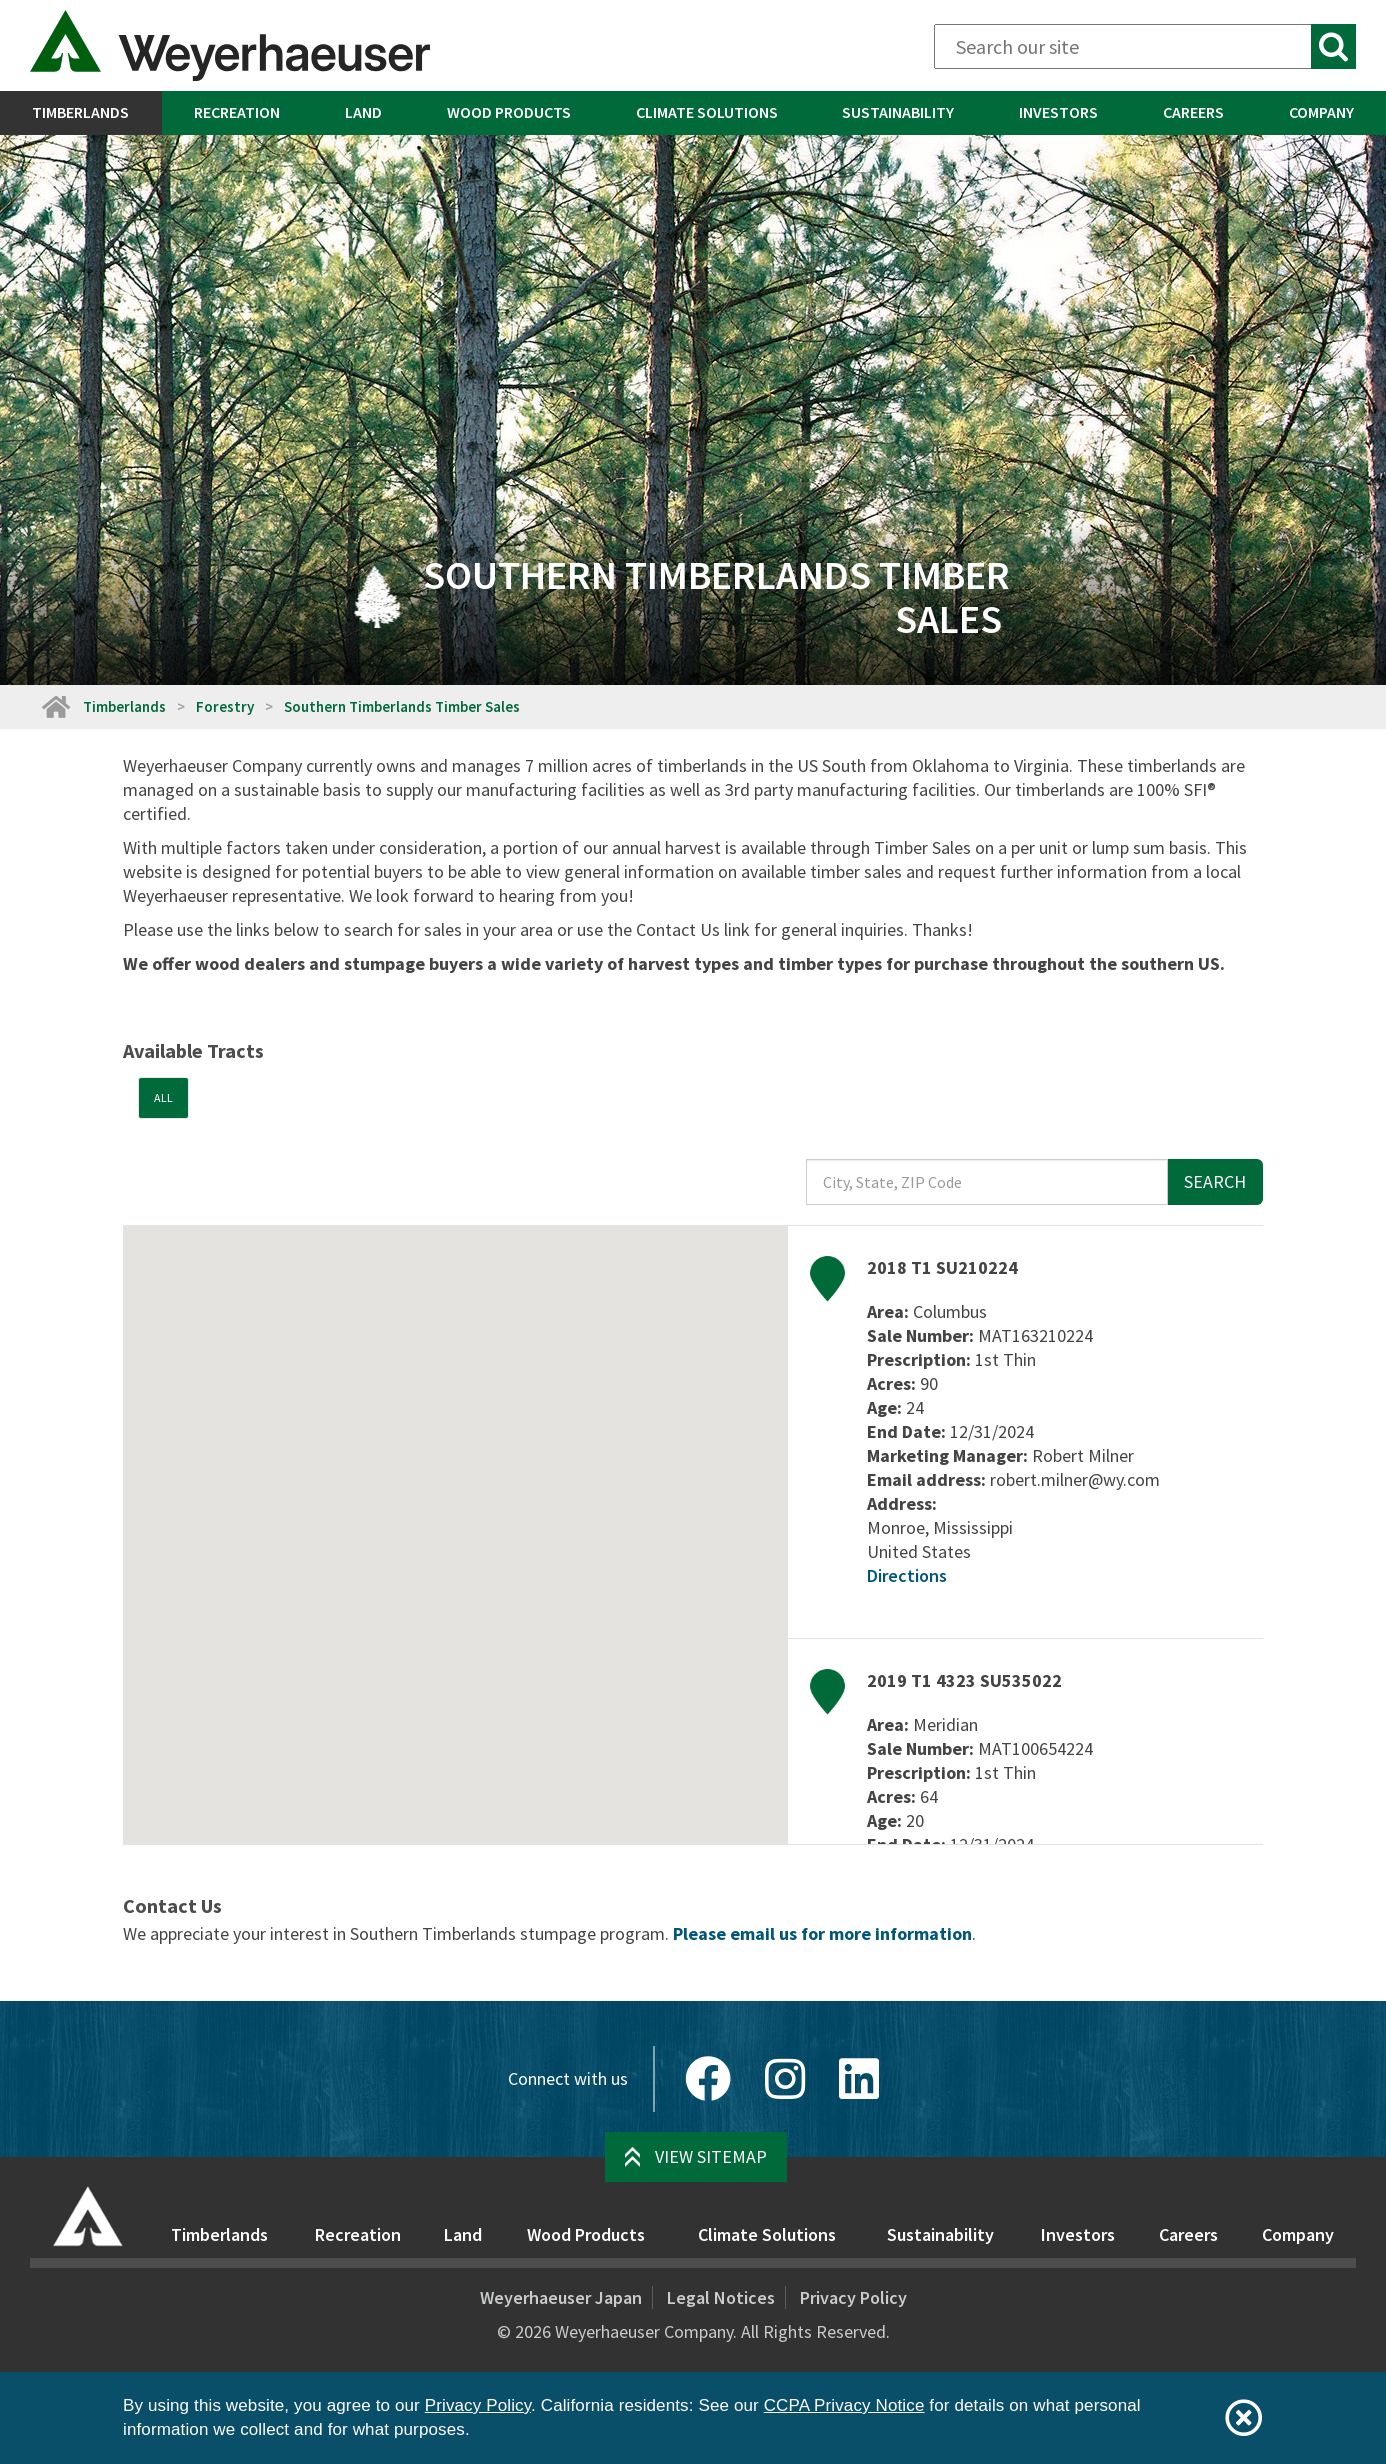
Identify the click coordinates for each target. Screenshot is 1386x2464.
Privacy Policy (853, 2297)
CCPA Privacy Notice (844, 2405)
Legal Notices (721, 2297)
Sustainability (898, 112)
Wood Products (509, 112)
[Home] (55, 706)
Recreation (237, 112)
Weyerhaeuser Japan (561, 2297)
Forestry (225, 706)
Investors (1058, 112)
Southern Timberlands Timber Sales (403, 706)
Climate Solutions (707, 112)
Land (363, 112)
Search (1215, 1181)
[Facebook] (708, 2079)
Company (1298, 2234)
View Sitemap (711, 2156)
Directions (907, 1575)
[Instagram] (785, 2079)
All (163, 1097)
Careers (1193, 112)
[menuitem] (81, 113)
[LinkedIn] (859, 2079)
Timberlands (80, 112)
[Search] (1145, 46)
